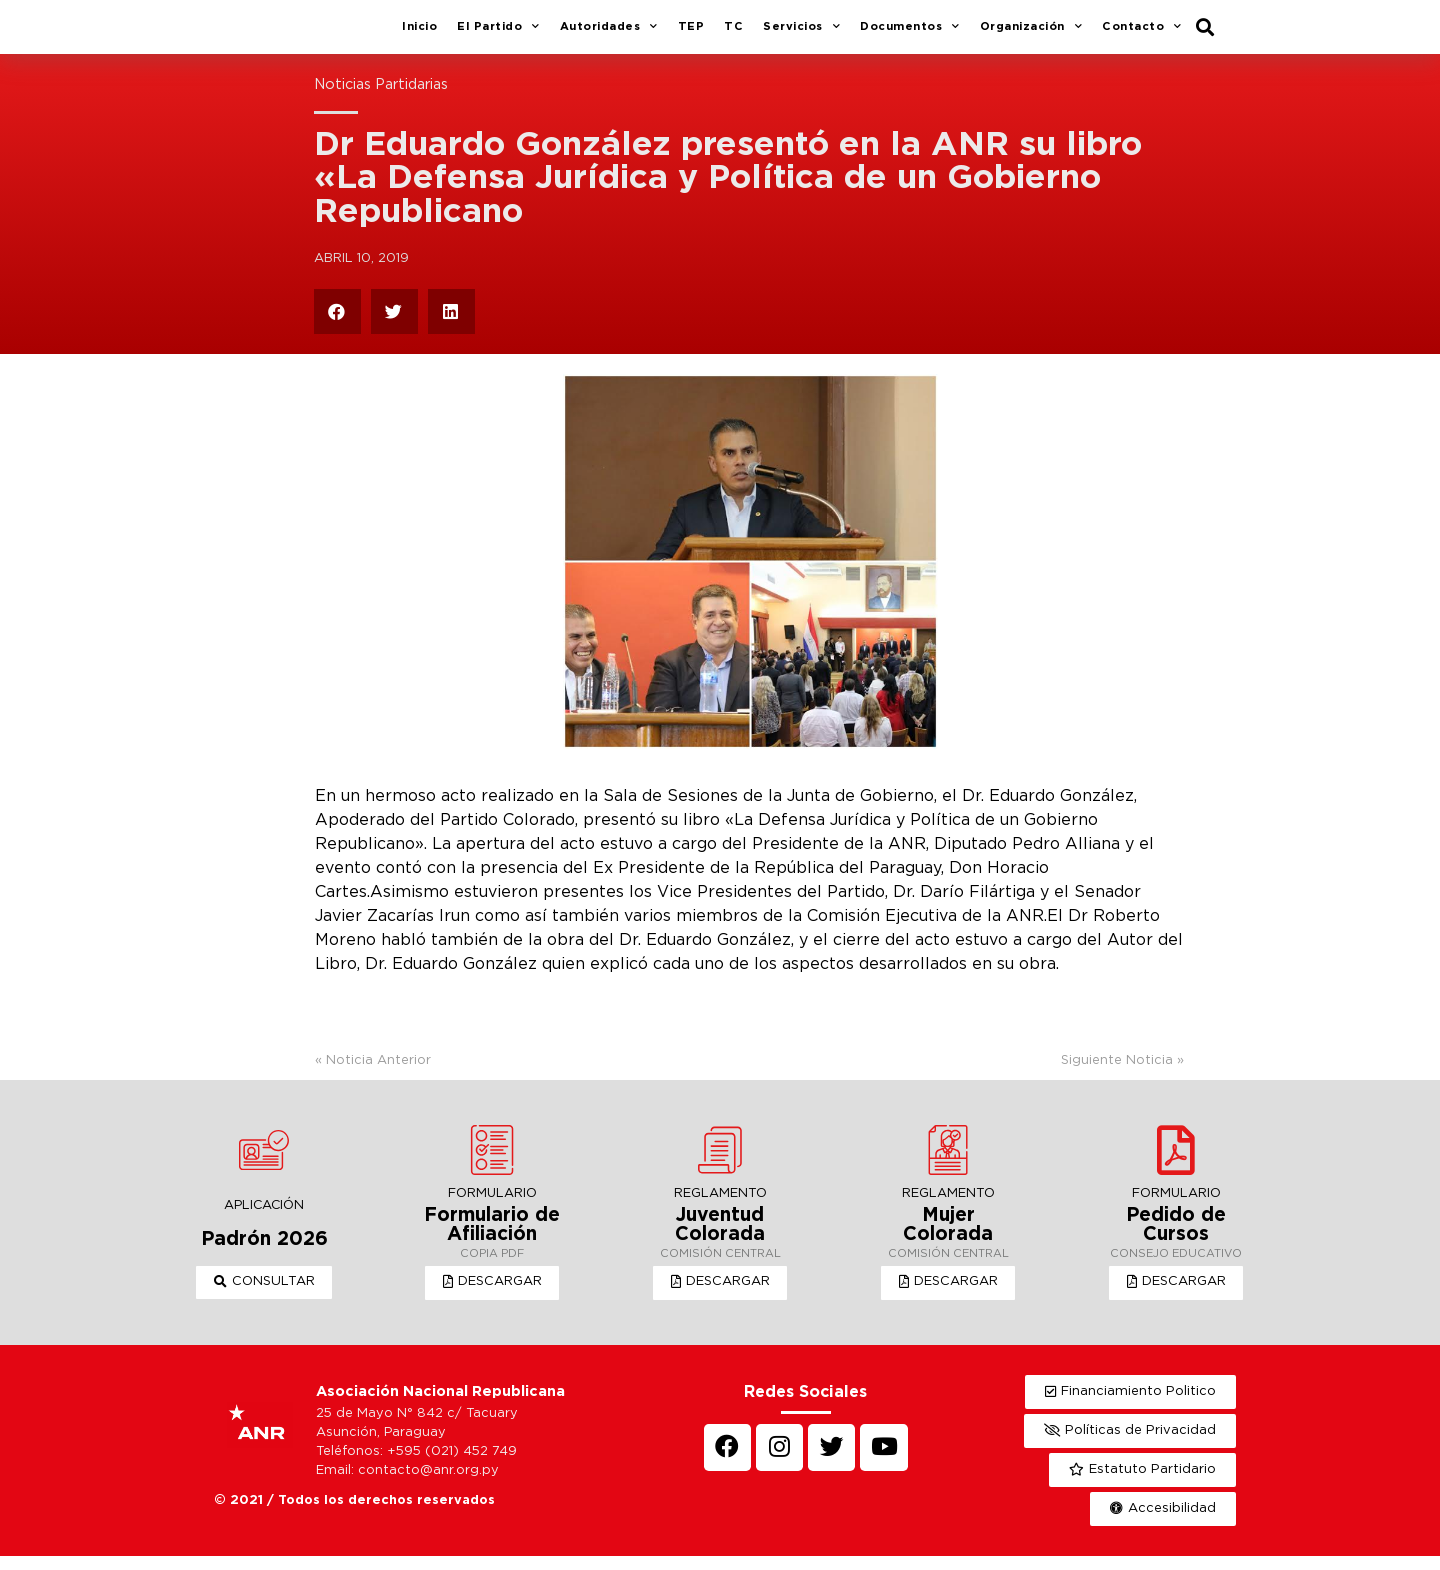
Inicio (419, 34)
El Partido (498, 35)
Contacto (1142, 35)
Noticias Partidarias (381, 99)
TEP (691, 34)
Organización (1031, 35)
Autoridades (609, 35)
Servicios (801, 35)
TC (733, 34)
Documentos (910, 35)
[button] (264, 1297)
